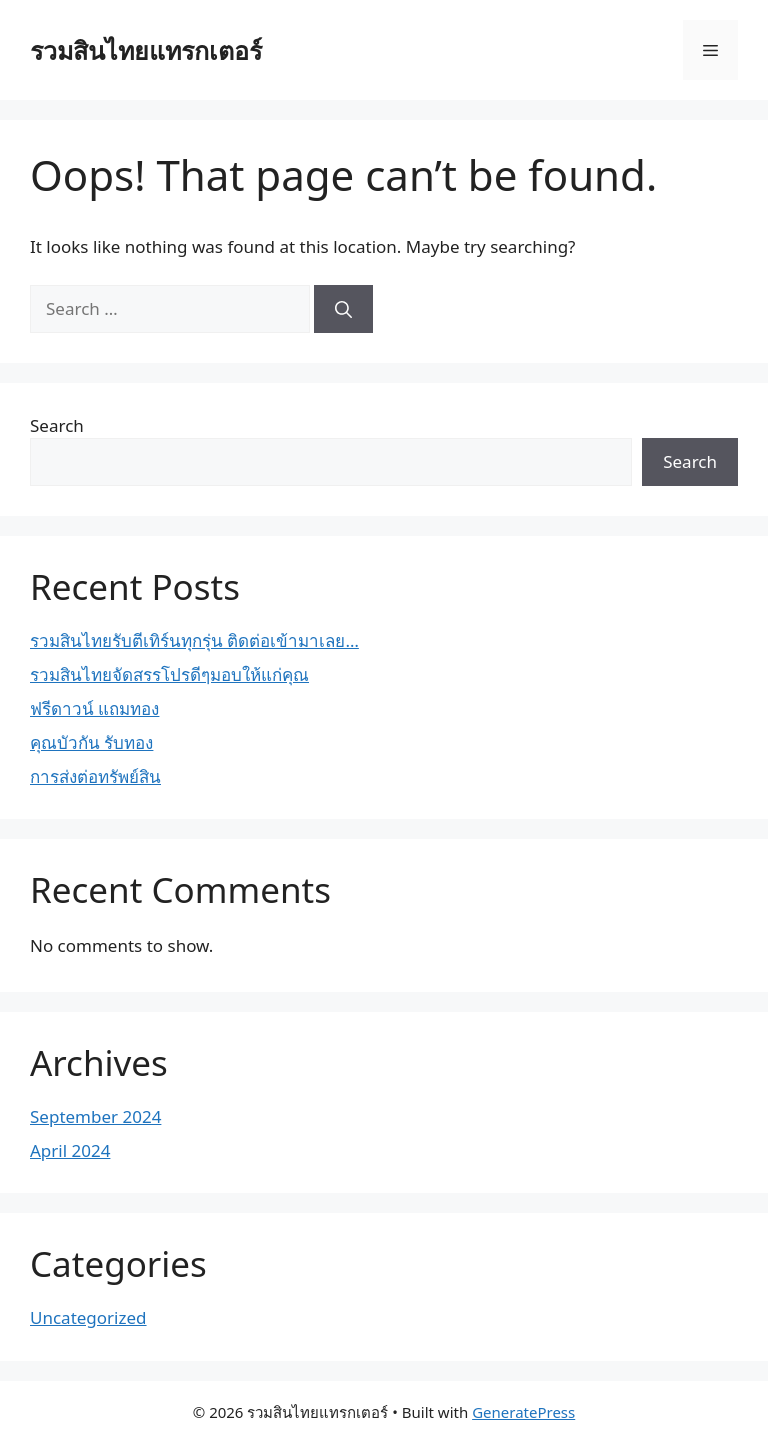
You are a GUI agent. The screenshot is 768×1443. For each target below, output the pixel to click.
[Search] (343, 309)
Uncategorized (88, 1317)
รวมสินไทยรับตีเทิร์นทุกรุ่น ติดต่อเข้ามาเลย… (194, 640)
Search (57, 425)
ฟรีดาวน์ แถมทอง (94, 708)
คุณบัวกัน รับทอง (91, 742)
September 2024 (95, 1116)
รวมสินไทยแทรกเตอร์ (146, 50)
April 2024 (70, 1150)
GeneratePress (523, 1412)
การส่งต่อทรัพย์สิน (95, 776)
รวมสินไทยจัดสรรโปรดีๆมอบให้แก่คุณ (169, 674)
